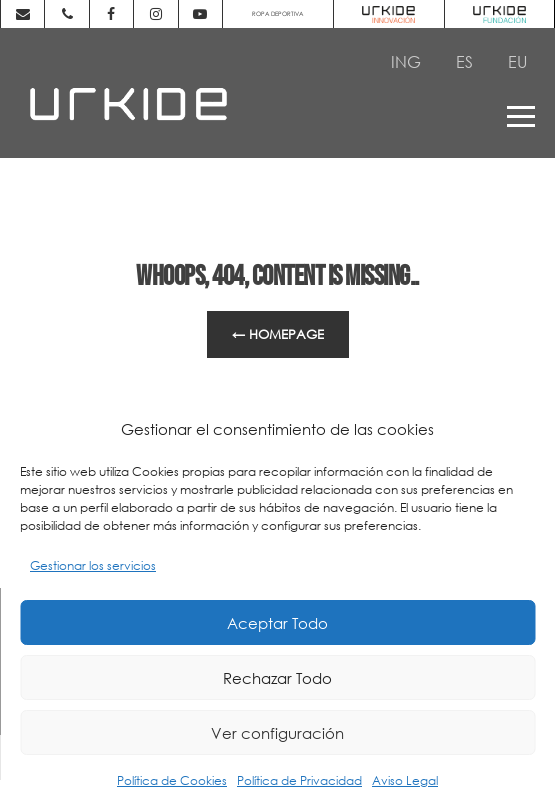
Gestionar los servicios (93, 565)
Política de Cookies (172, 780)
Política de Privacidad (299, 780)
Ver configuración (277, 733)
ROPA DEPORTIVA (277, 13)
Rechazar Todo (277, 678)
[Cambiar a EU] (517, 61)
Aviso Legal (405, 780)
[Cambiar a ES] (464, 61)
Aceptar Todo (277, 623)
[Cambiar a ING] (406, 61)
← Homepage (278, 334)
